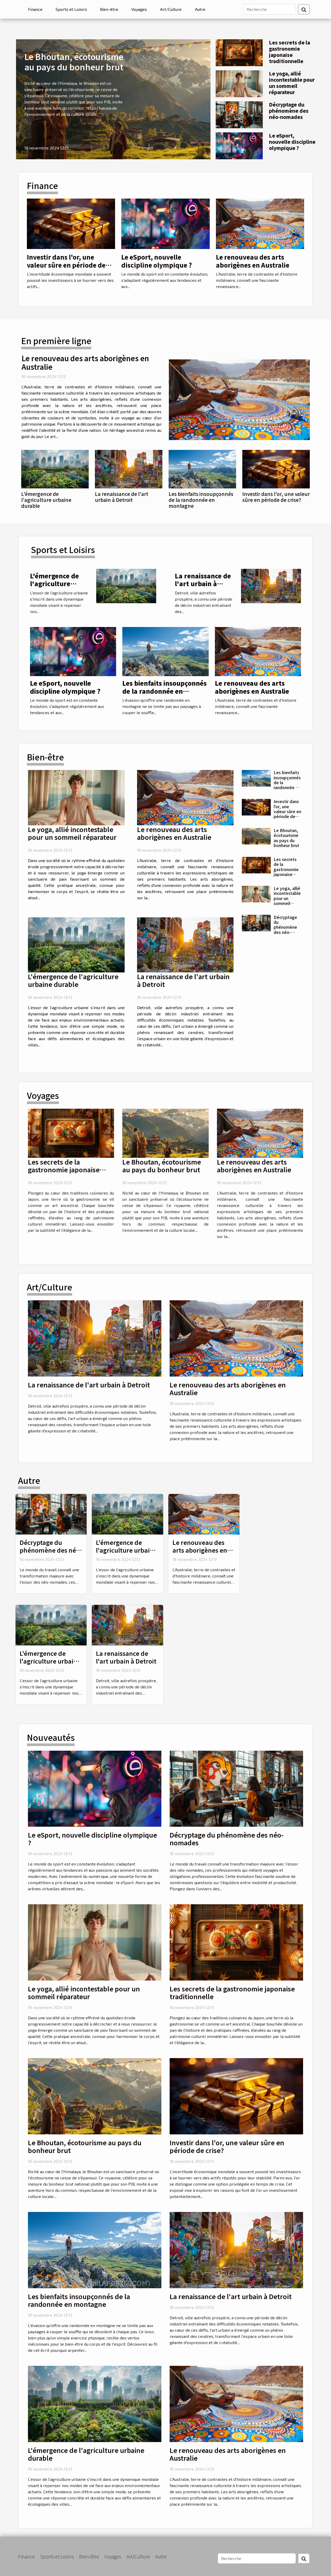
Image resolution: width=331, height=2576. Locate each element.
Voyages (139, 9)
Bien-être (109, 9)
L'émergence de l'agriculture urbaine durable (46, 499)
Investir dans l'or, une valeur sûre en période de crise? (66, 264)
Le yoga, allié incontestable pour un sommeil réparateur (292, 83)
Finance (35, 9)
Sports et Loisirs (71, 9)
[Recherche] (269, 9)
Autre (200, 9)
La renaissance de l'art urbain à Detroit (121, 496)
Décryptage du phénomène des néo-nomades (289, 110)
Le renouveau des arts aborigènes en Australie (252, 260)
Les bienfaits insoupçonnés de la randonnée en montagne (201, 499)
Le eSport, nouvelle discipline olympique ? (292, 142)
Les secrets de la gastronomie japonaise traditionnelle (289, 52)
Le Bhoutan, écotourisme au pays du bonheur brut (73, 61)
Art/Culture (171, 9)
